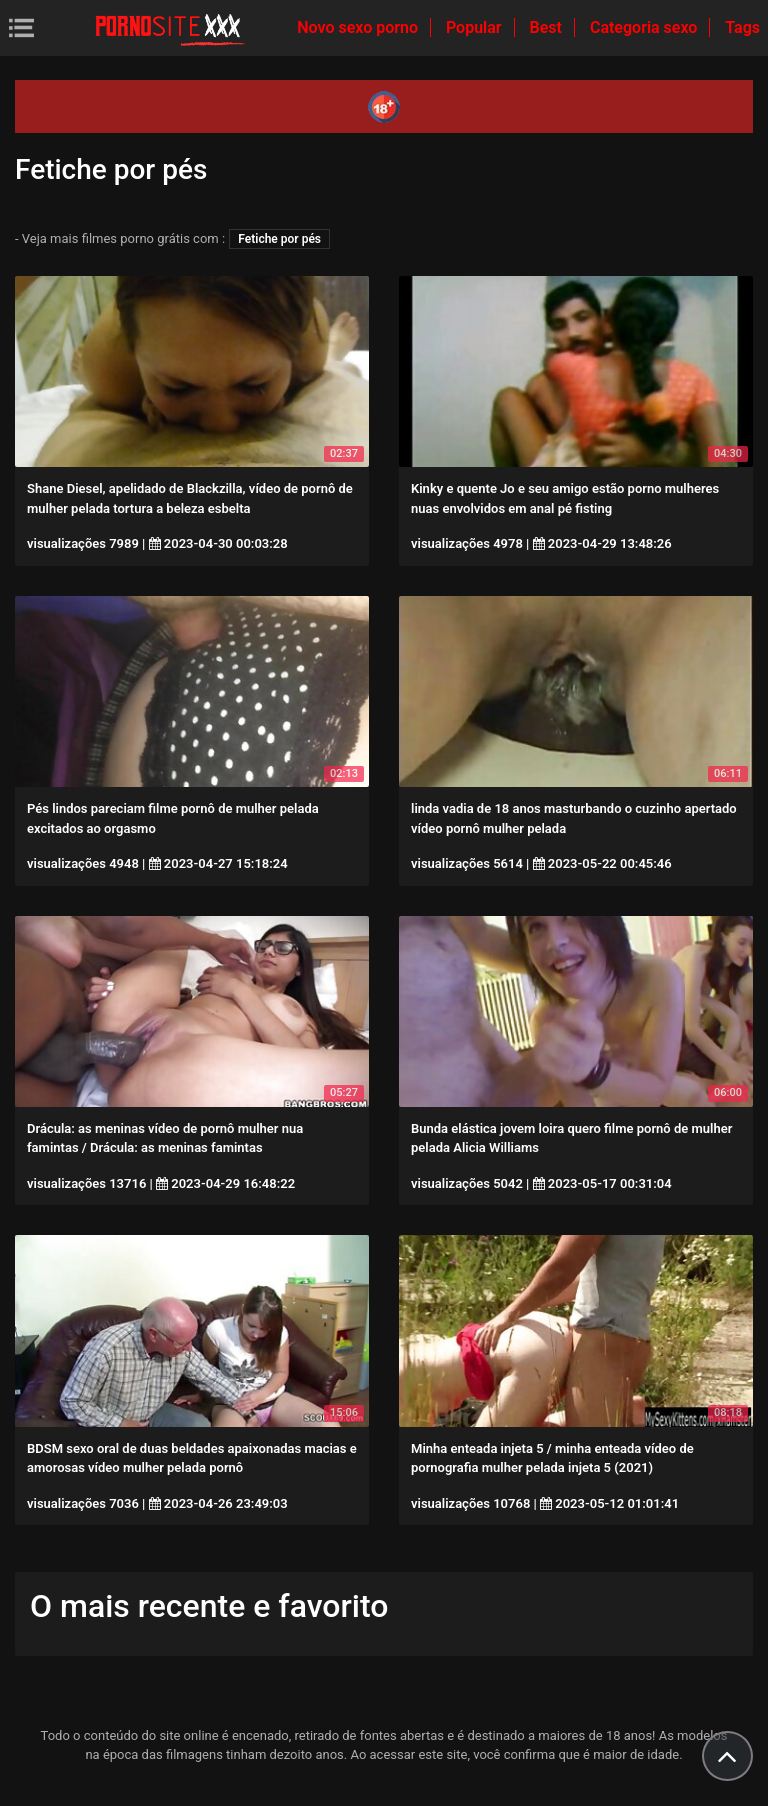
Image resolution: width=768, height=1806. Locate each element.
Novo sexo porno (359, 27)
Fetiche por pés (279, 239)
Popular (476, 27)
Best (548, 27)
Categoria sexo (645, 27)
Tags (742, 27)
